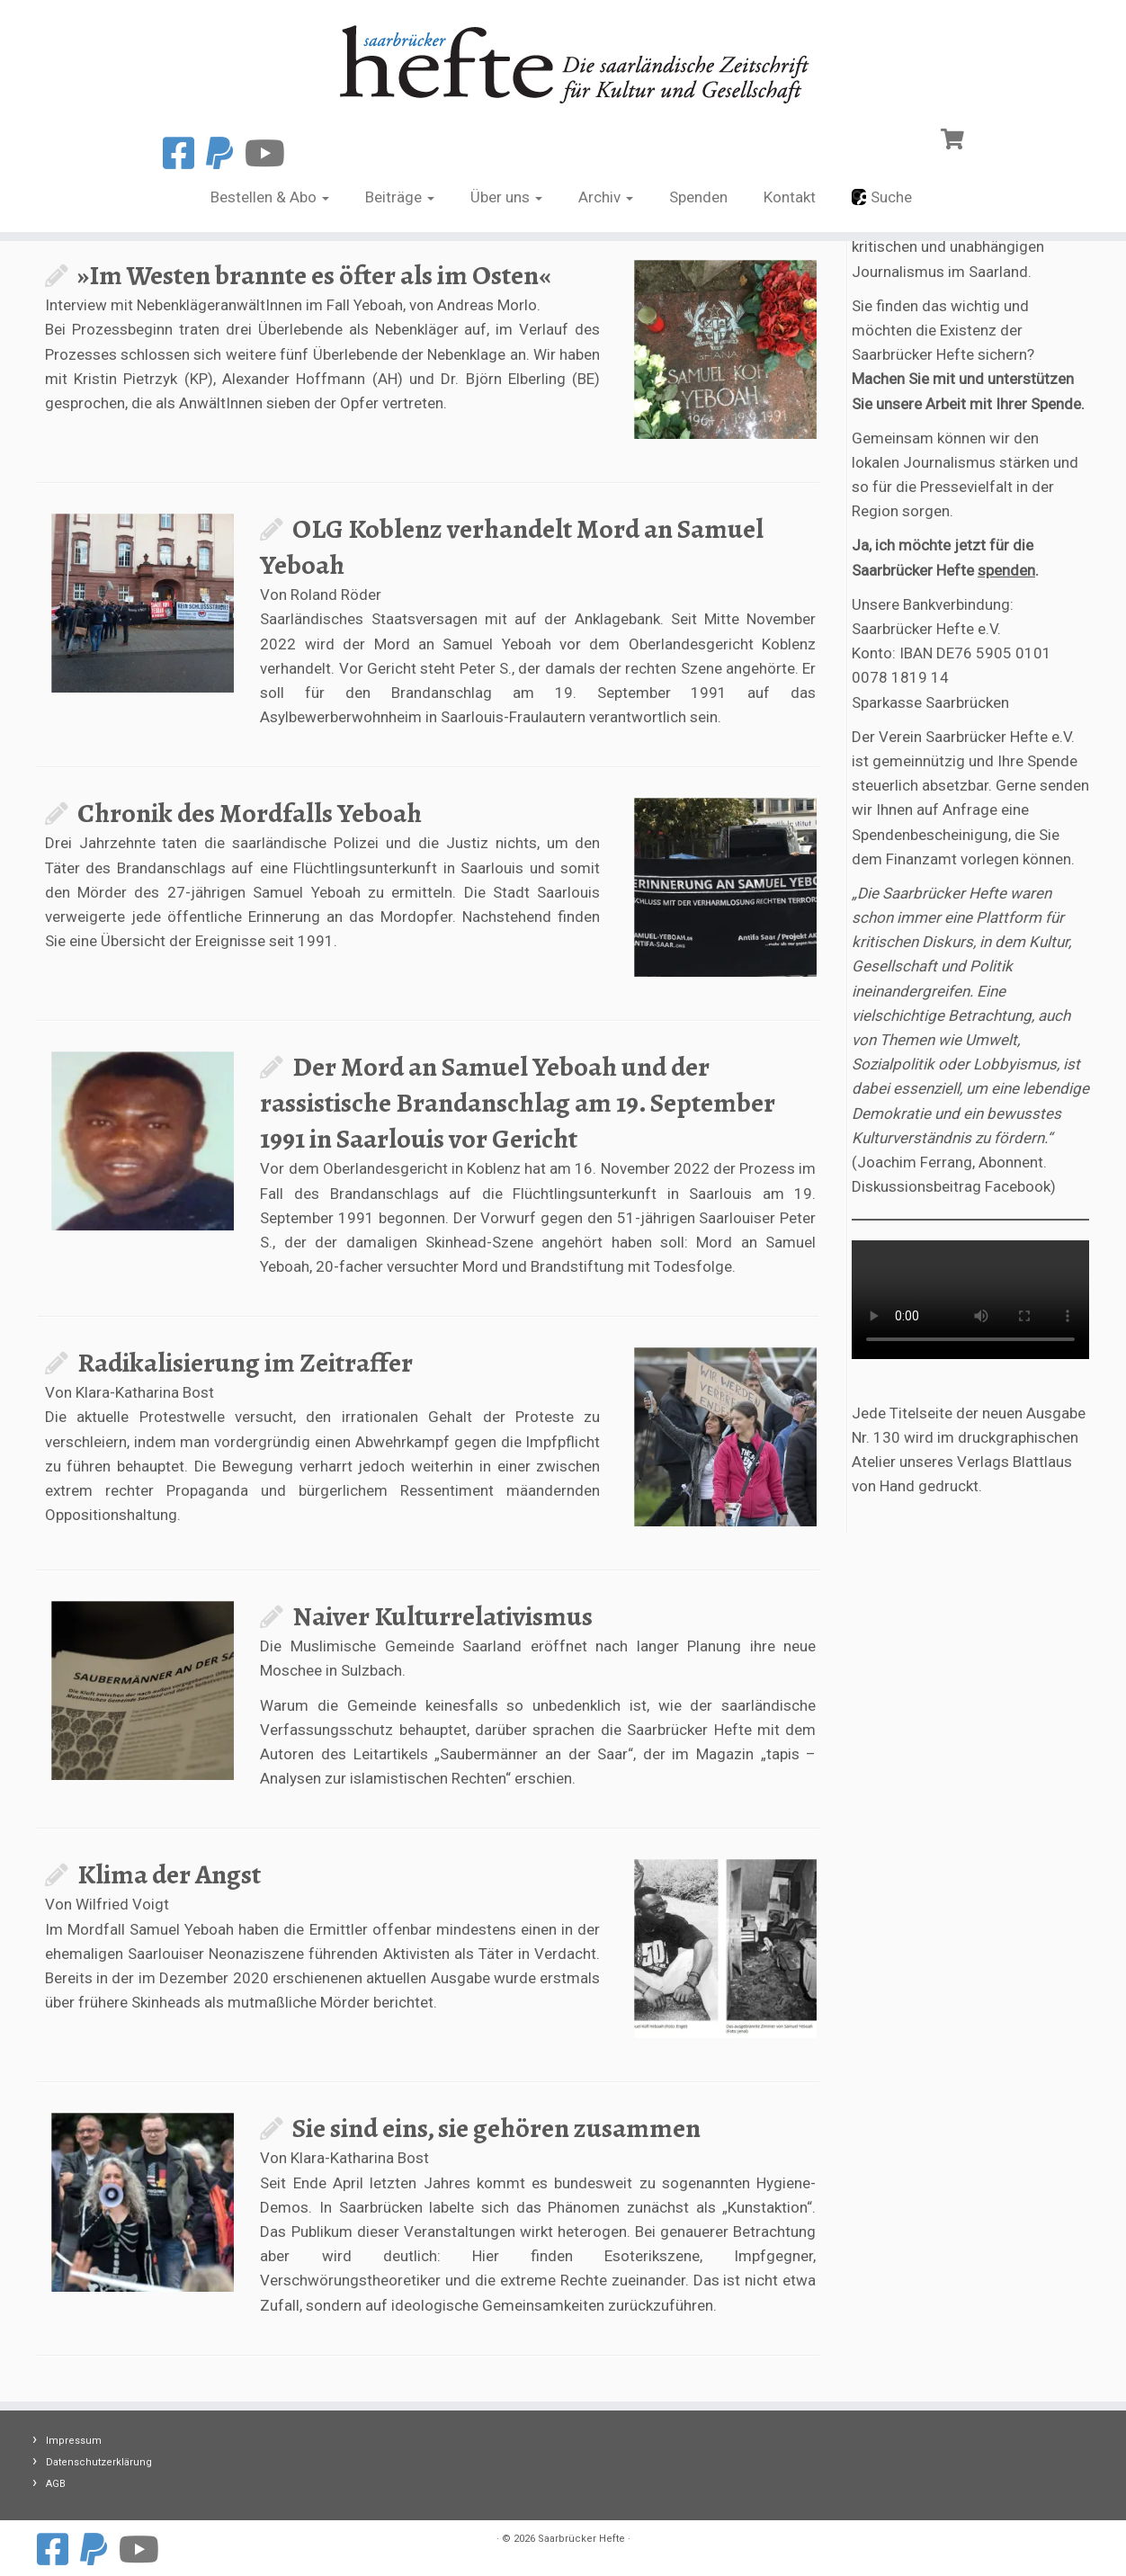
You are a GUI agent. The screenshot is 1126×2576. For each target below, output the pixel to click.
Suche (882, 197)
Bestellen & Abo (269, 197)
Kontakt (790, 197)
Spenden (698, 197)
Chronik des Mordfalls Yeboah (249, 813)
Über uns (506, 197)
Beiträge (399, 197)
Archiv (605, 197)
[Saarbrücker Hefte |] (563, 60)
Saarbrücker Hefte (581, 2539)
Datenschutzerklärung (99, 2462)
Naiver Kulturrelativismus (442, 1616)
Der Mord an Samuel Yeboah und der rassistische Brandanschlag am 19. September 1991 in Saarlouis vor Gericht (517, 1103)
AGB (56, 2484)
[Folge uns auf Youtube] (271, 154)
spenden (1006, 570)
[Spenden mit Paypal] (225, 154)
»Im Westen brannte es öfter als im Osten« (314, 275)
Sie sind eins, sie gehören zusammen (496, 2128)
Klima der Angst (169, 1874)
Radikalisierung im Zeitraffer (245, 1363)
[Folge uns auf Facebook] (184, 154)
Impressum (74, 2440)
